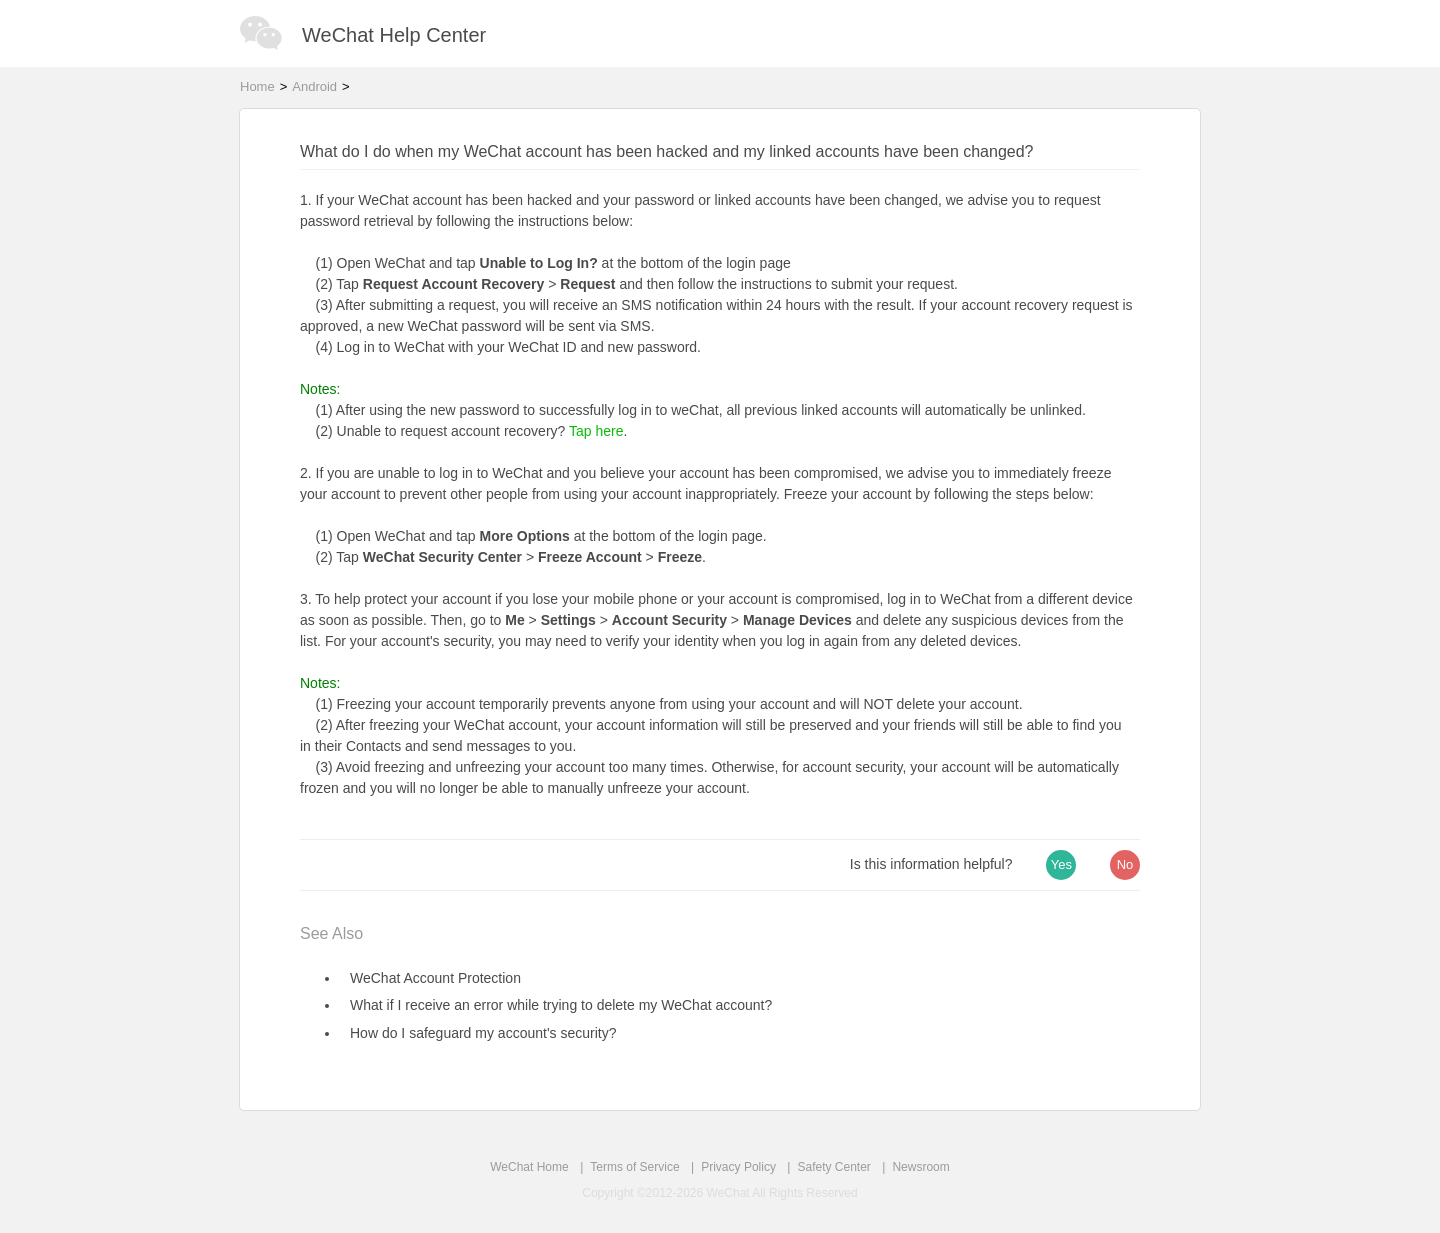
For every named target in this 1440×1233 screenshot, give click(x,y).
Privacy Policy (738, 1167)
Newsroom (920, 1167)
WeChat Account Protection (435, 978)
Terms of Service (634, 1167)
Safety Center (833, 1167)
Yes (1061, 864)
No (1125, 864)
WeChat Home (529, 1167)
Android (314, 86)
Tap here (596, 431)
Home (257, 86)
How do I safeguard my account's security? (483, 1033)
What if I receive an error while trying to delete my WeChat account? (561, 1005)
